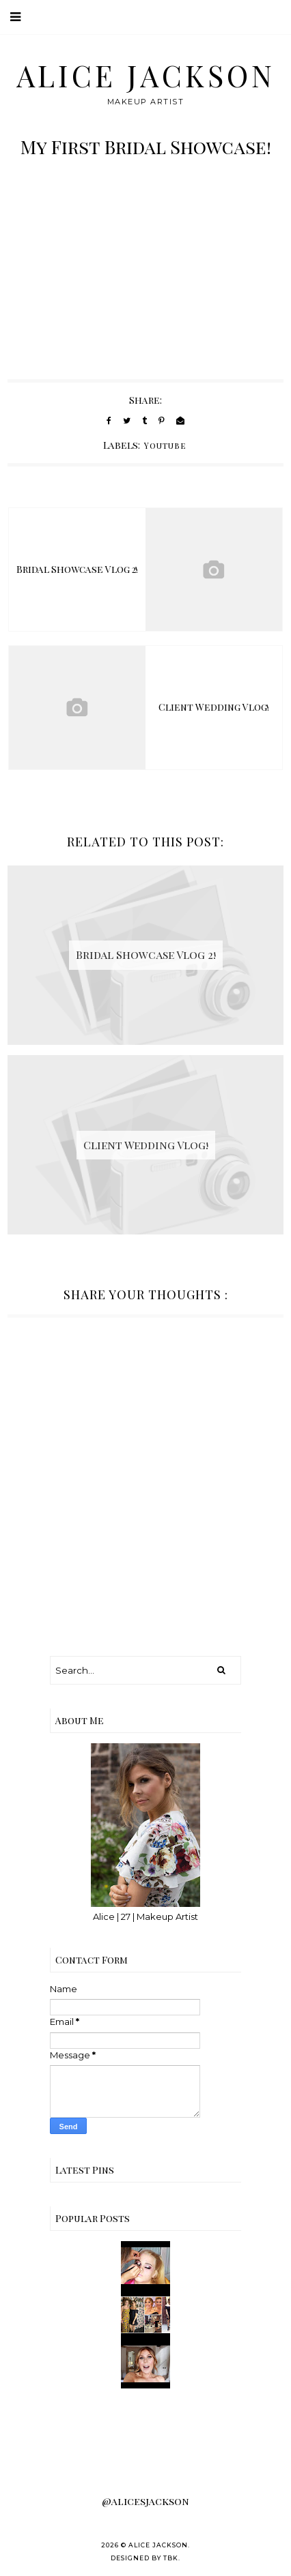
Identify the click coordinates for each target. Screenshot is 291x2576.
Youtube (165, 445)
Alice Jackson (145, 75)
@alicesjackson (145, 2501)
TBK (170, 2558)
